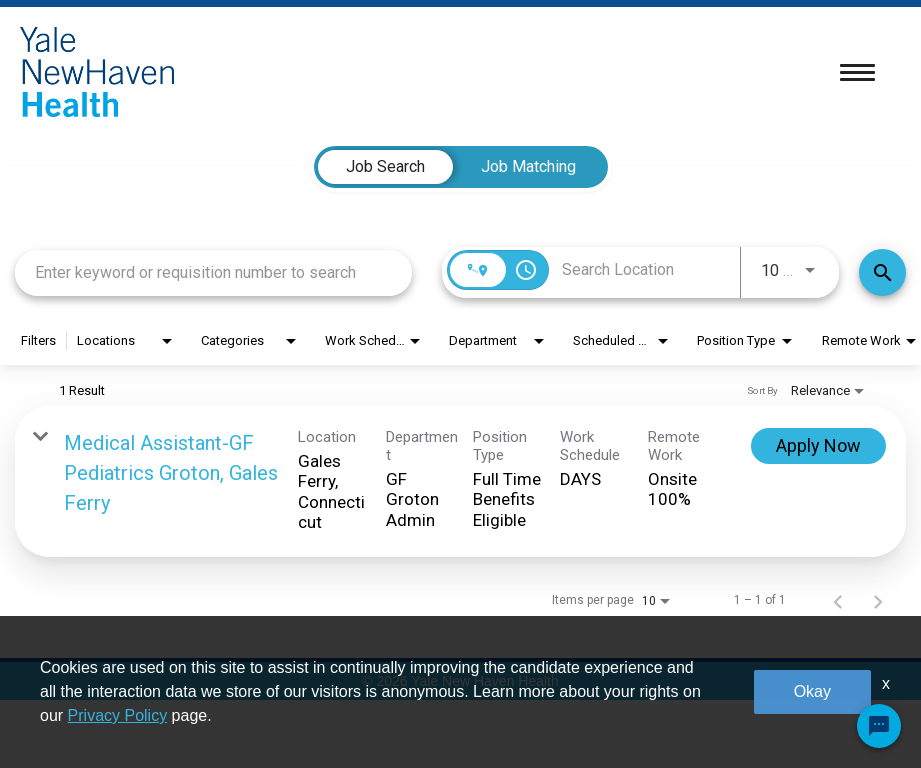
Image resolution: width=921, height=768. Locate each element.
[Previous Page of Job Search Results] (838, 600)
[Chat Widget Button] (879, 726)
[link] (460, 482)
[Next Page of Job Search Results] (878, 600)
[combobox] (213, 272)
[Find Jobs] (882, 272)
